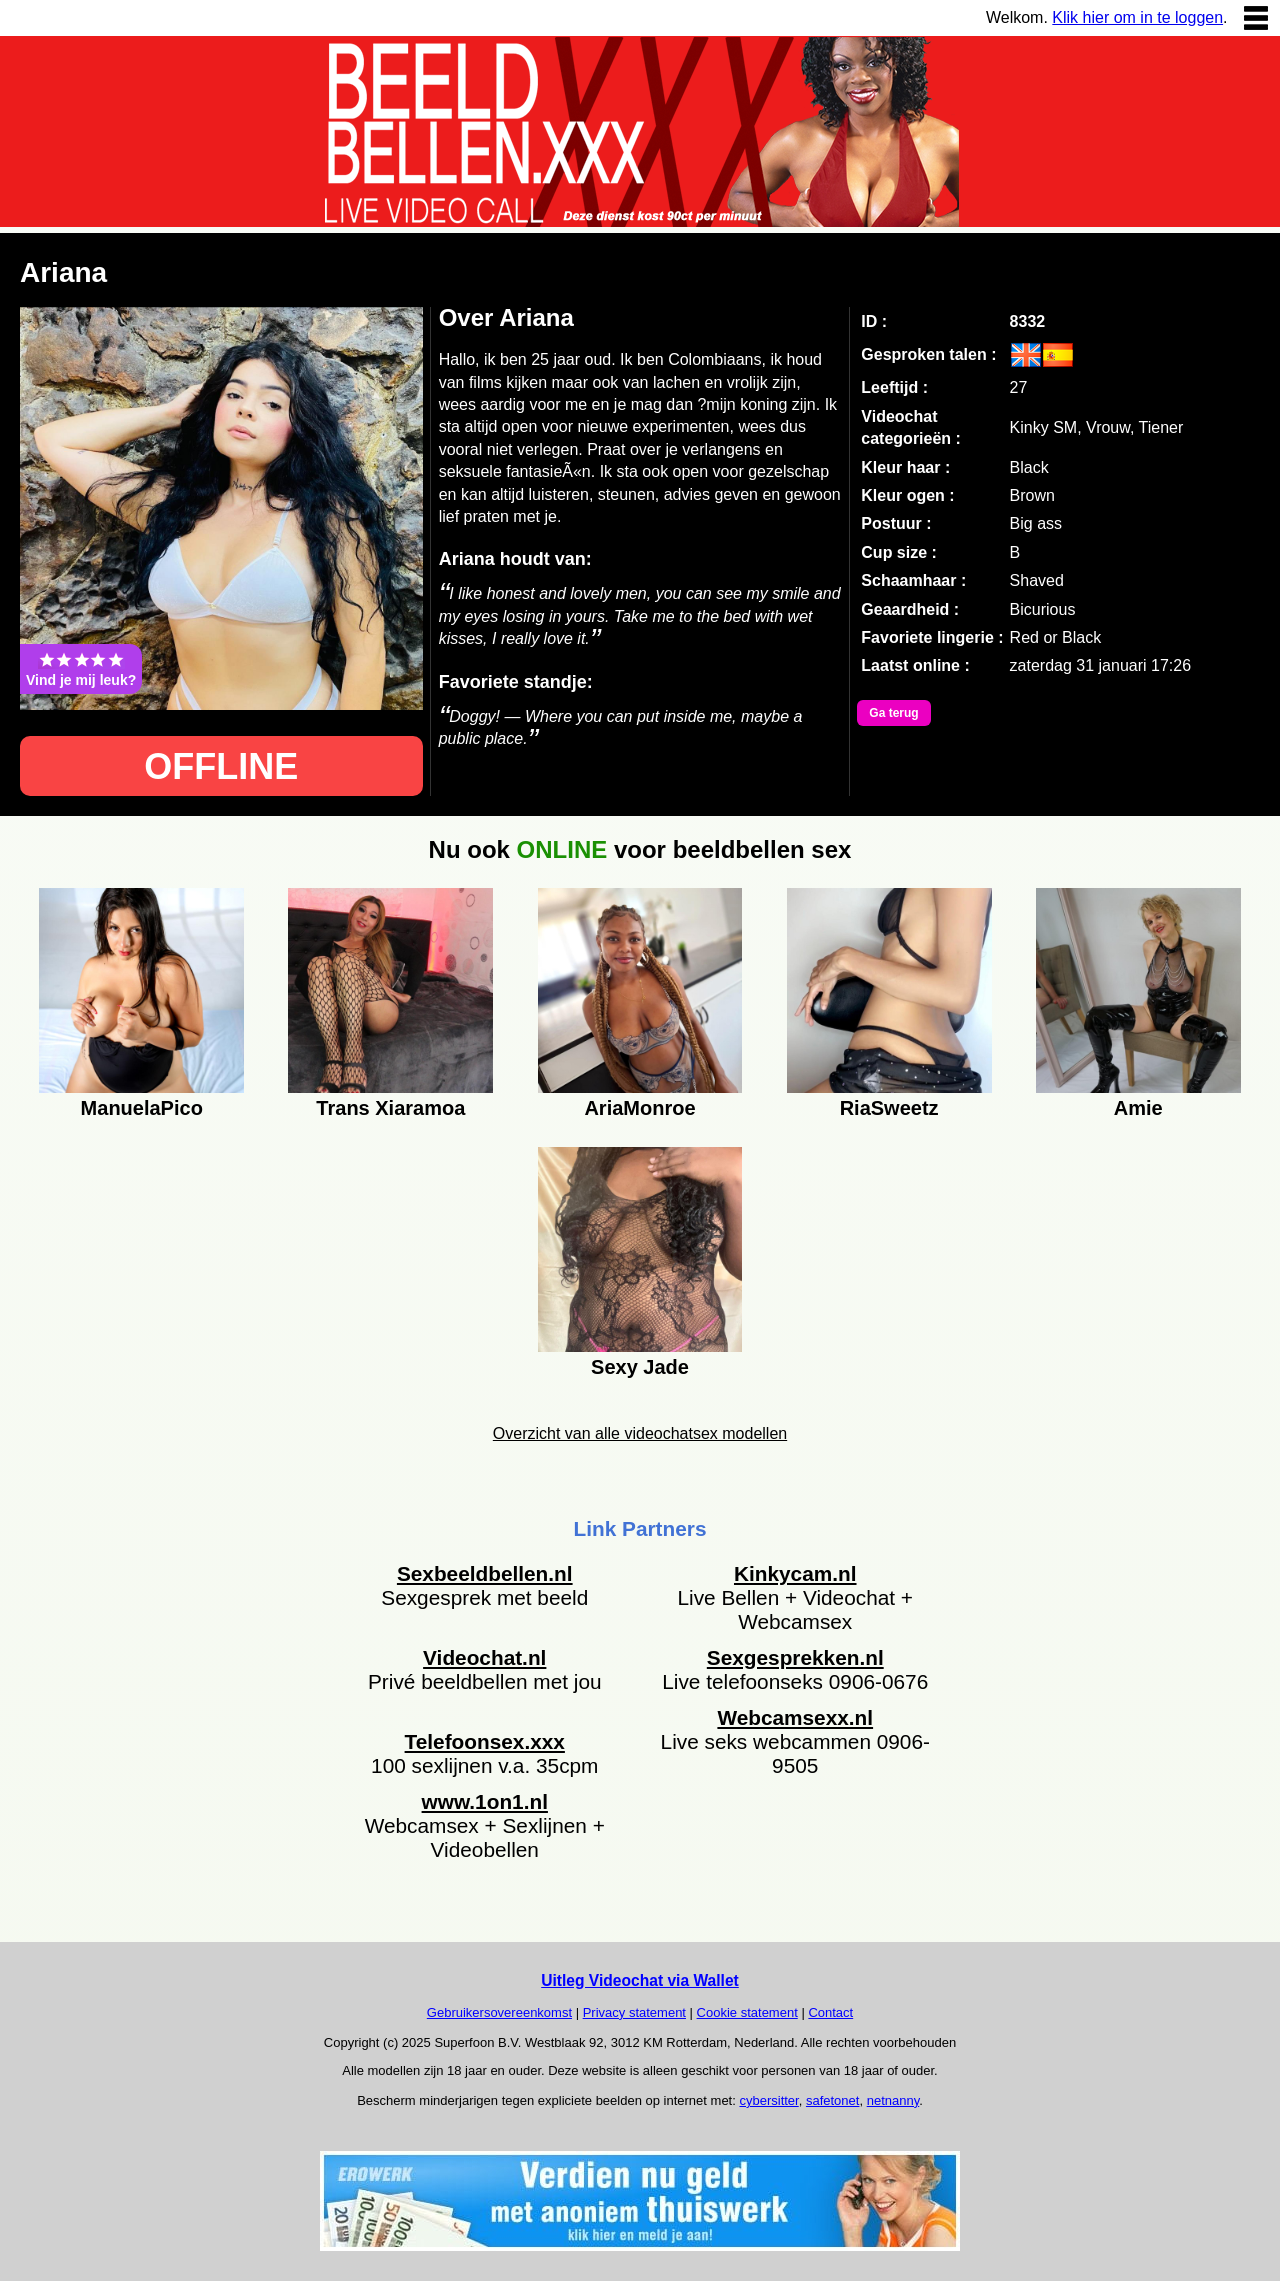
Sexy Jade (640, 1367)
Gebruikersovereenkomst (499, 2012)
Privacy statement (634, 2012)
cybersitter (768, 2100)
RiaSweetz (889, 1108)
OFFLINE (221, 766)
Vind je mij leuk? (81, 669)
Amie (1138, 1108)
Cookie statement (747, 2012)
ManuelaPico (142, 1108)
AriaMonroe (639, 1108)
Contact (830, 2012)
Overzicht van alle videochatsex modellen (640, 1433)
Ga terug (893, 713)
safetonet (833, 2100)
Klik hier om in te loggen (1137, 17)
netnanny (893, 2100)
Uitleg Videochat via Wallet (640, 1980)
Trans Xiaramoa (390, 1108)
